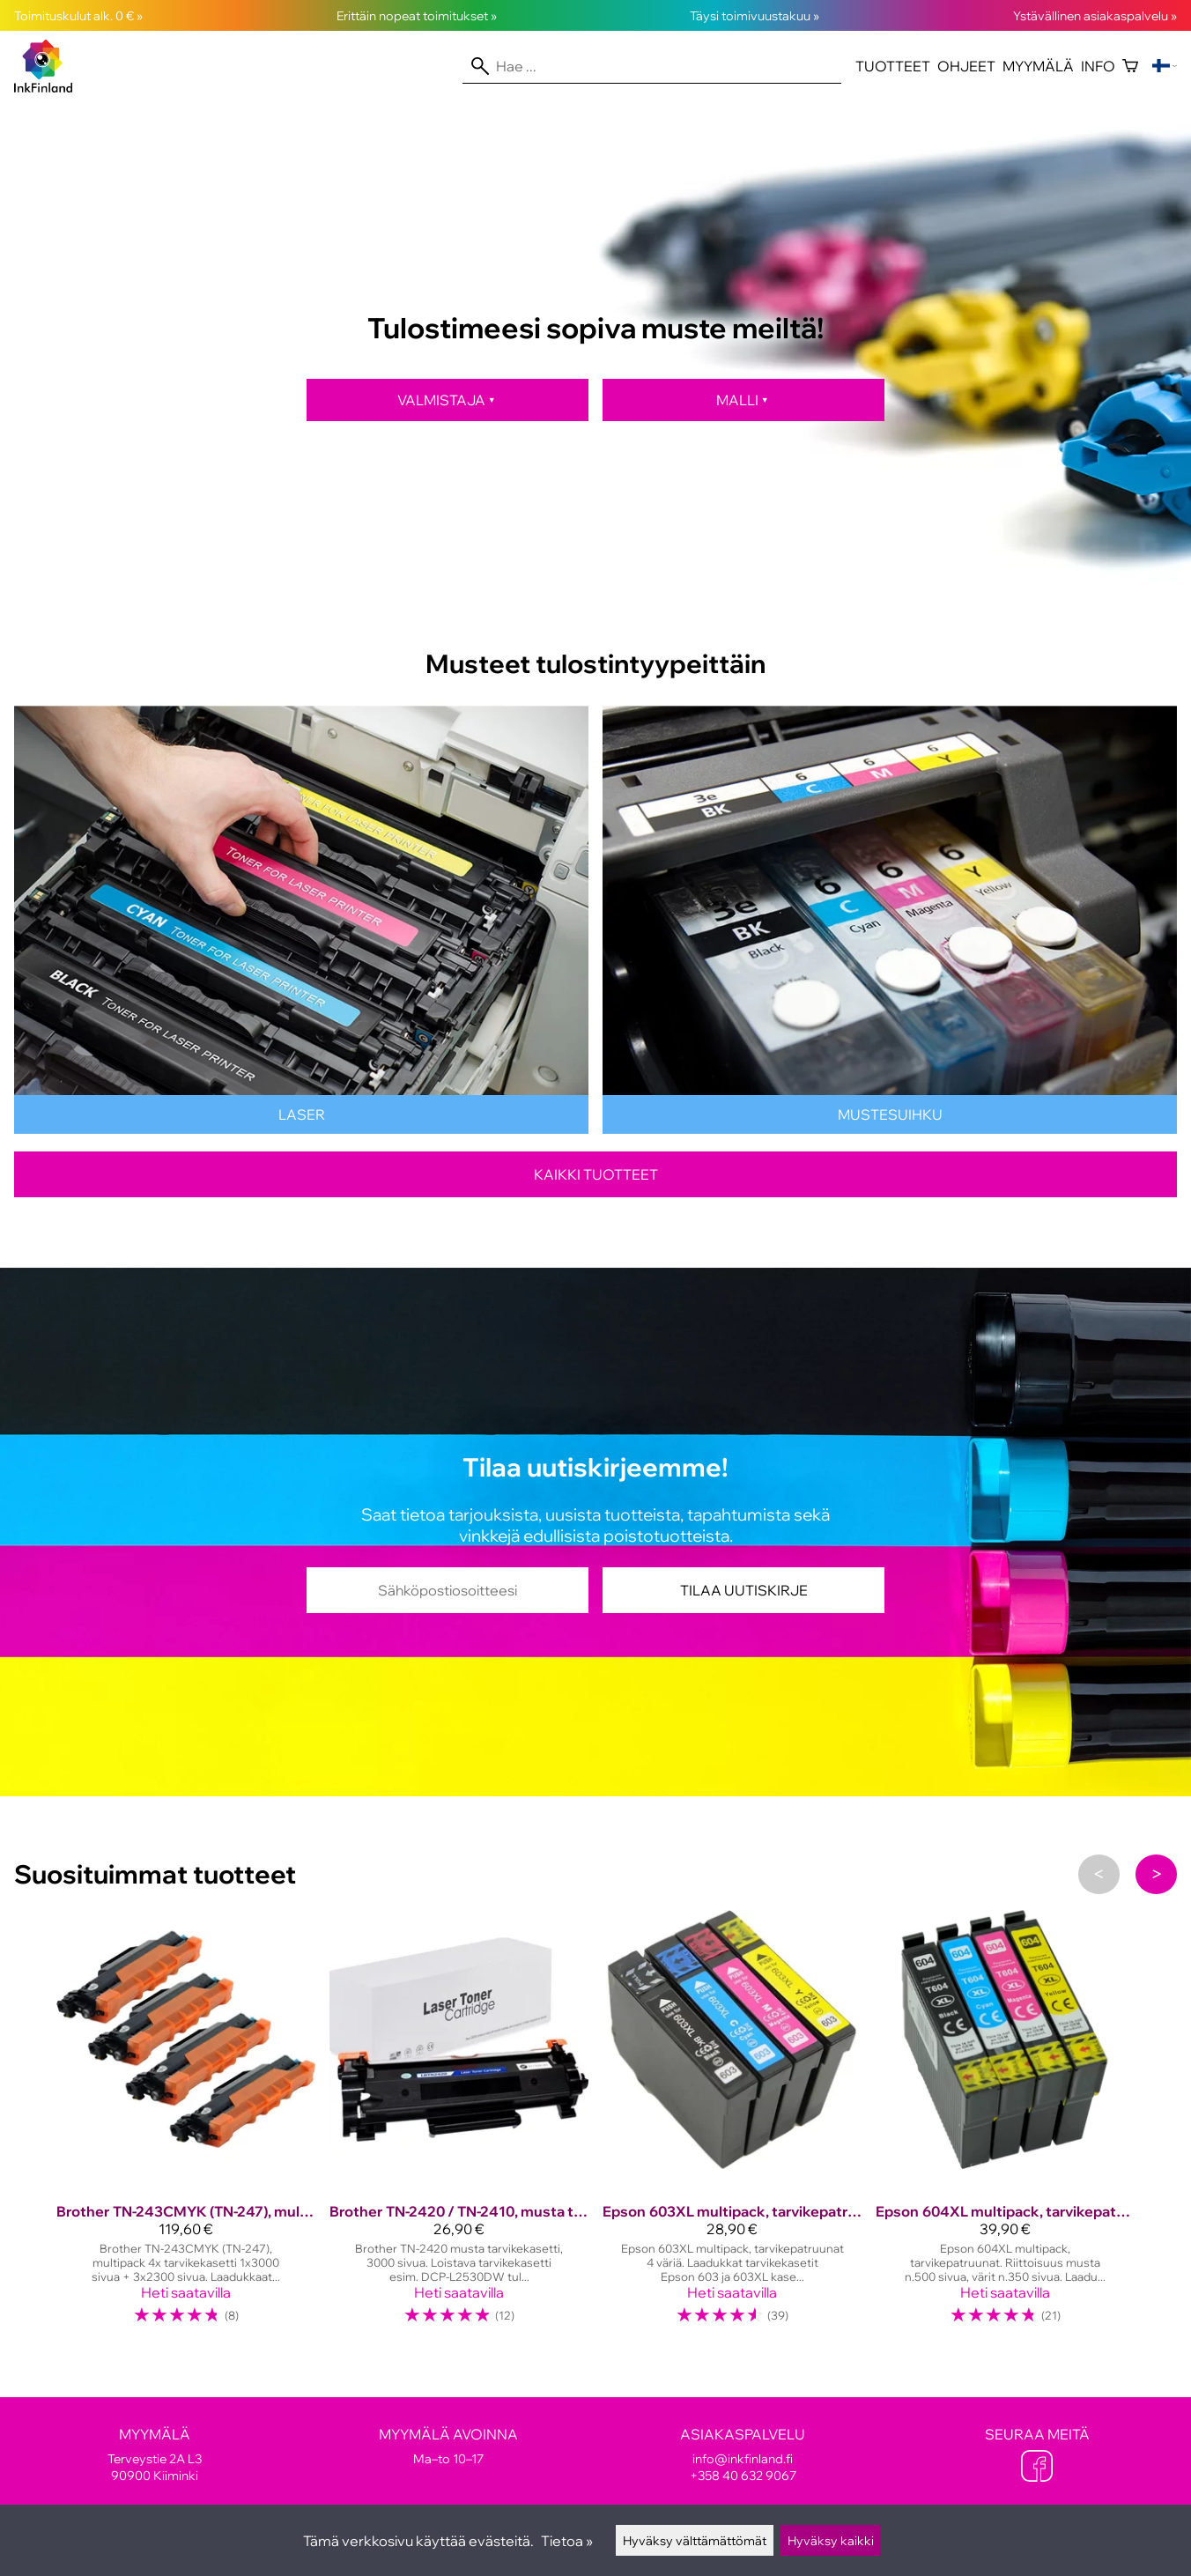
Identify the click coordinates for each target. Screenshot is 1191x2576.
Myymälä (1038, 66)
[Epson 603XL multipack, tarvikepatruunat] (732, 2125)
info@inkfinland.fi (742, 2458)
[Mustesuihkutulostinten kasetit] (890, 1128)
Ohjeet (966, 66)
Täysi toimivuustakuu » (754, 15)
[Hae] (651, 66)
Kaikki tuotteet (596, 1174)
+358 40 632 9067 (743, 2475)
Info (1098, 66)
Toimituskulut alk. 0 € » (78, 15)
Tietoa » (567, 2541)
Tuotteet (892, 66)
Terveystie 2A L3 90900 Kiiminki (154, 2454)
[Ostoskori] (1130, 66)
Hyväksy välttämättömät (694, 2540)
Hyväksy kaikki (831, 2540)
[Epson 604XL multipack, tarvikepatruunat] (1005, 2125)
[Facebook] (1037, 2467)
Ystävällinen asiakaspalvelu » (1095, 15)
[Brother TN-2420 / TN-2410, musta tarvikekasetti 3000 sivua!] (458, 2125)
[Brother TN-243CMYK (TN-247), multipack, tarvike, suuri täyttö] (185, 2125)
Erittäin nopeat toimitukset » (417, 15)
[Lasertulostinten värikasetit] (301, 1128)
